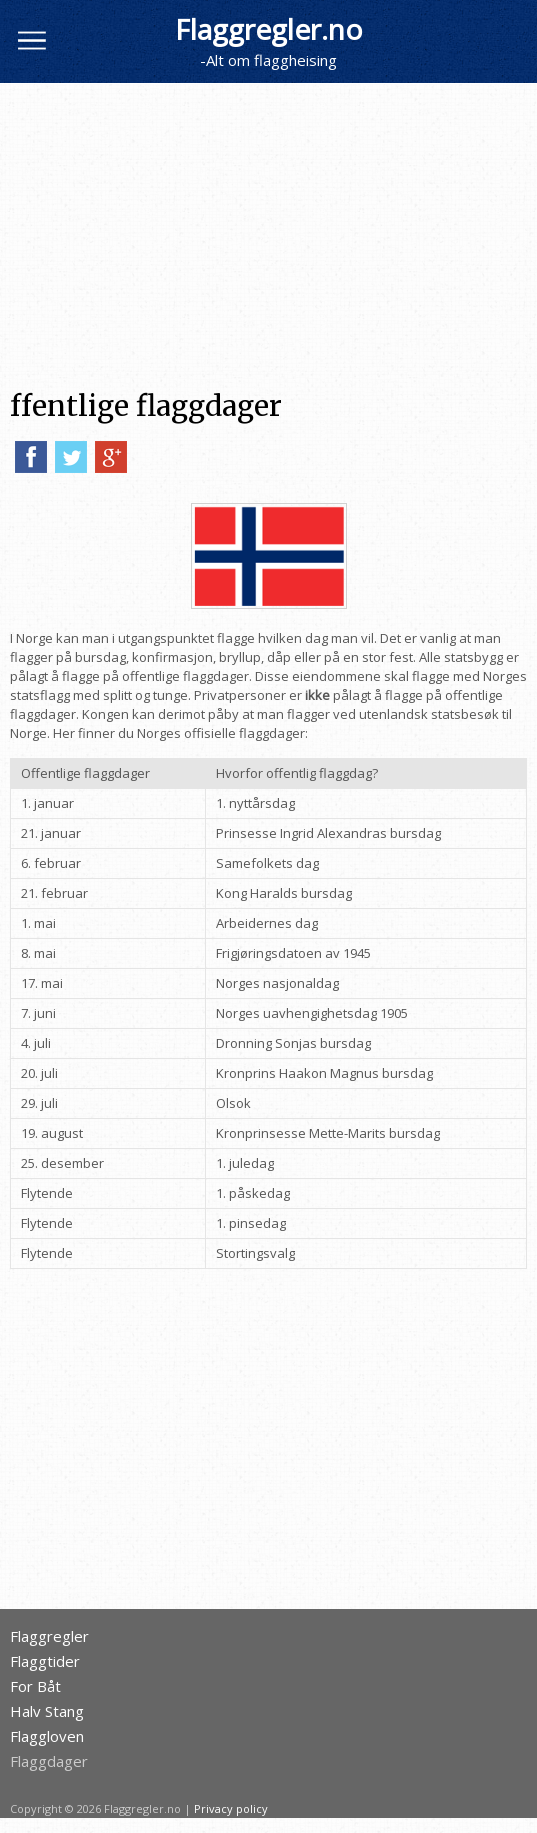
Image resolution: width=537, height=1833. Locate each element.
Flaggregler (49, 1636)
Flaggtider (45, 1661)
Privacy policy (231, 1808)
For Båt (35, 1686)
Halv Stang (47, 1711)
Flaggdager (49, 1761)
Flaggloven (47, 1736)
